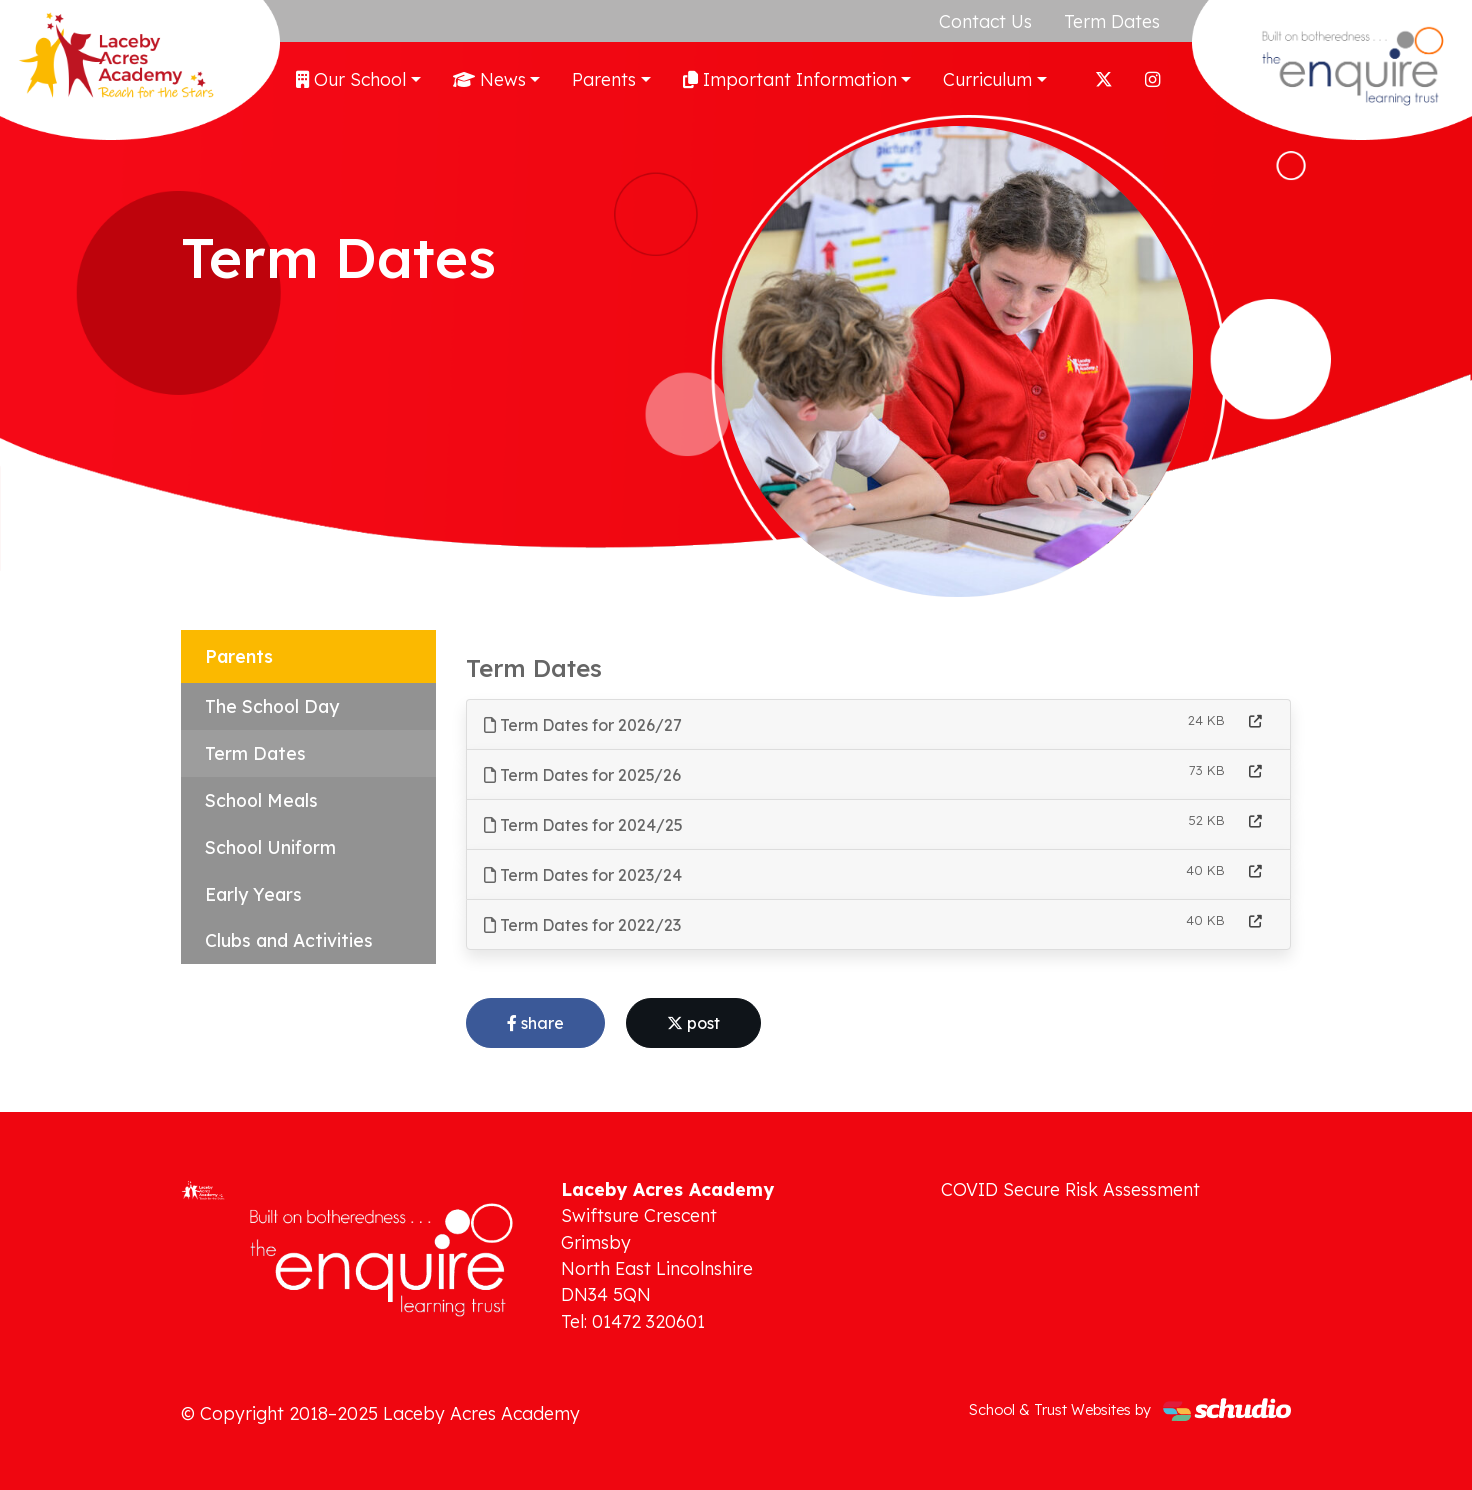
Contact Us (985, 21)
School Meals (261, 800)
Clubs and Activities (289, 940)
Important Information (790, 79)
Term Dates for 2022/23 (582, 925)
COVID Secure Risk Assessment (1070, 1189)
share (535, 1023)
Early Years (253, 894)
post (693, 1023)
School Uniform (270, 847)
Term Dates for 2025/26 (582, 775)
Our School (351, 79)
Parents (604, 79)
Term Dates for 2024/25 (583, 825)
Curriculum (987, 79)
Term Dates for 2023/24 (583, 875)
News (489, 79)
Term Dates (1112, 21)
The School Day (272, 706)
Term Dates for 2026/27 (583, 725)
